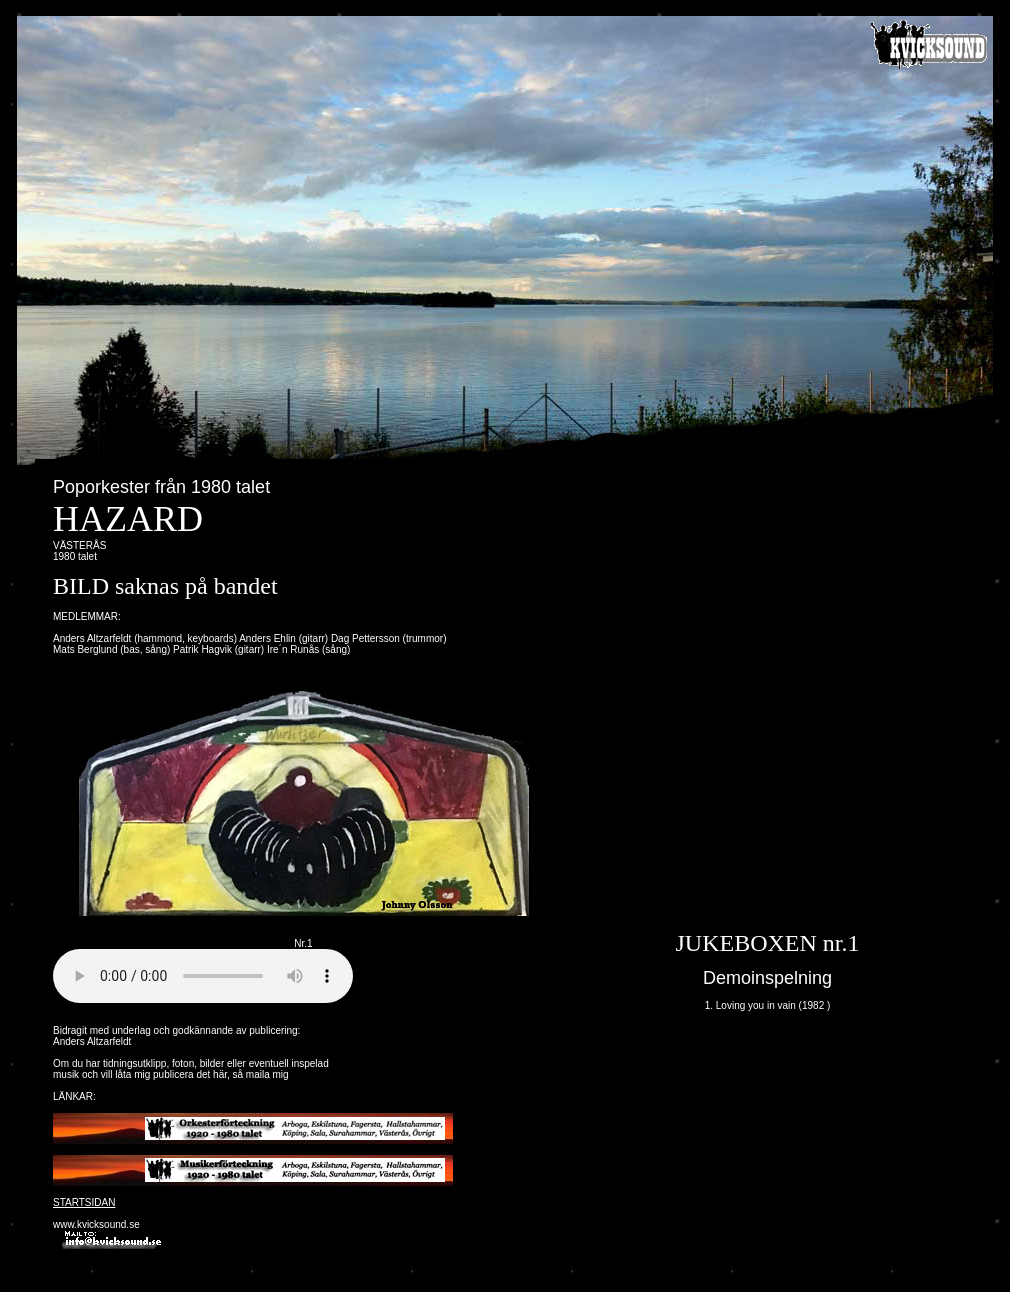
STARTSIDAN (84, 1202)
